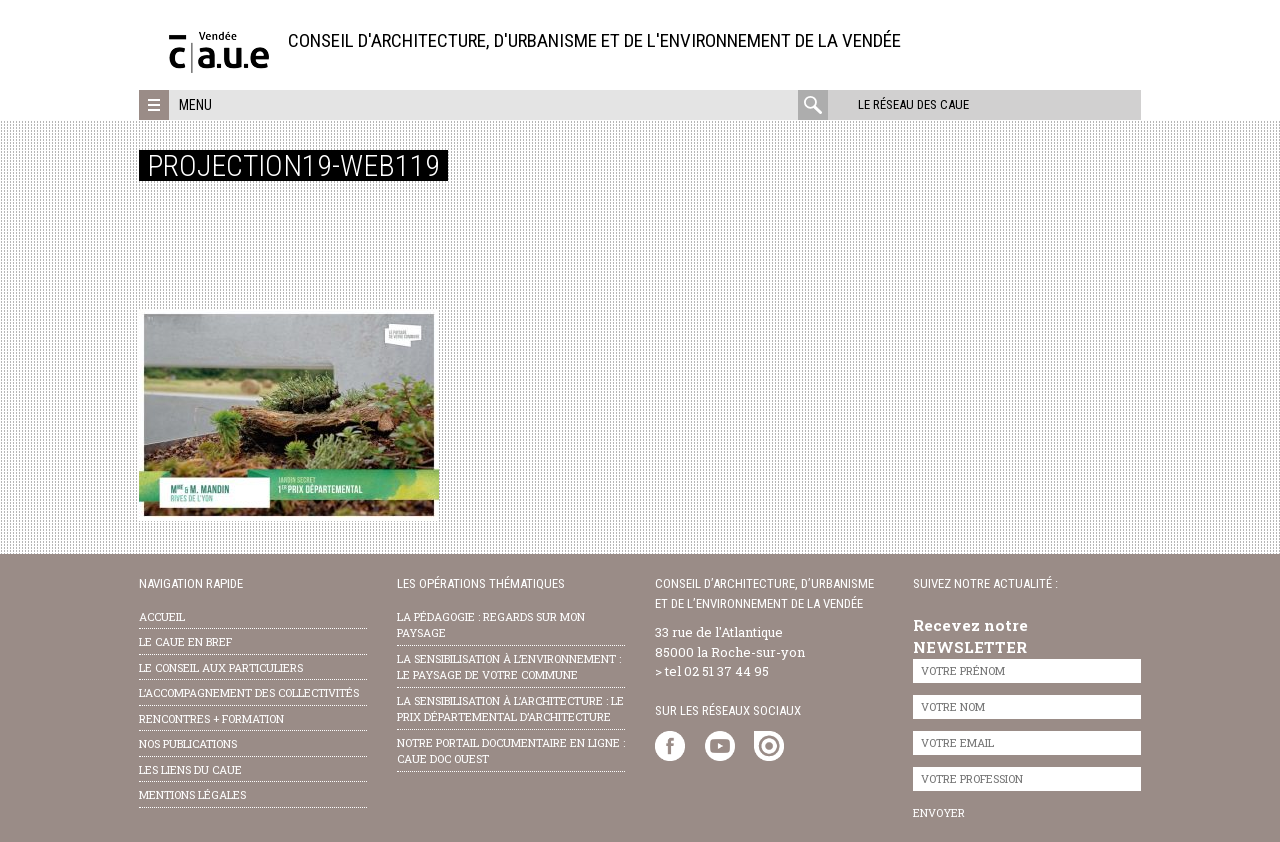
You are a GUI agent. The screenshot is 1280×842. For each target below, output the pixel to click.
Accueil (162, 616)
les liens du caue (190, 769)
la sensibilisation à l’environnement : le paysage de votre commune (509, 667)
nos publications (188, 743)
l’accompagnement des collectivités (249, 692)
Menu (195, 105)
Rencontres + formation (211, 718)
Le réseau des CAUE (913, 104)
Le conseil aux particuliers (221, 667)
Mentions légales (192, 794)
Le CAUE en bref (185, 641)
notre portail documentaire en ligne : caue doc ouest (511, 751)
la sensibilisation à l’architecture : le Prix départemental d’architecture (510, 709)
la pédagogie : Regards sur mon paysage (491, 625)
